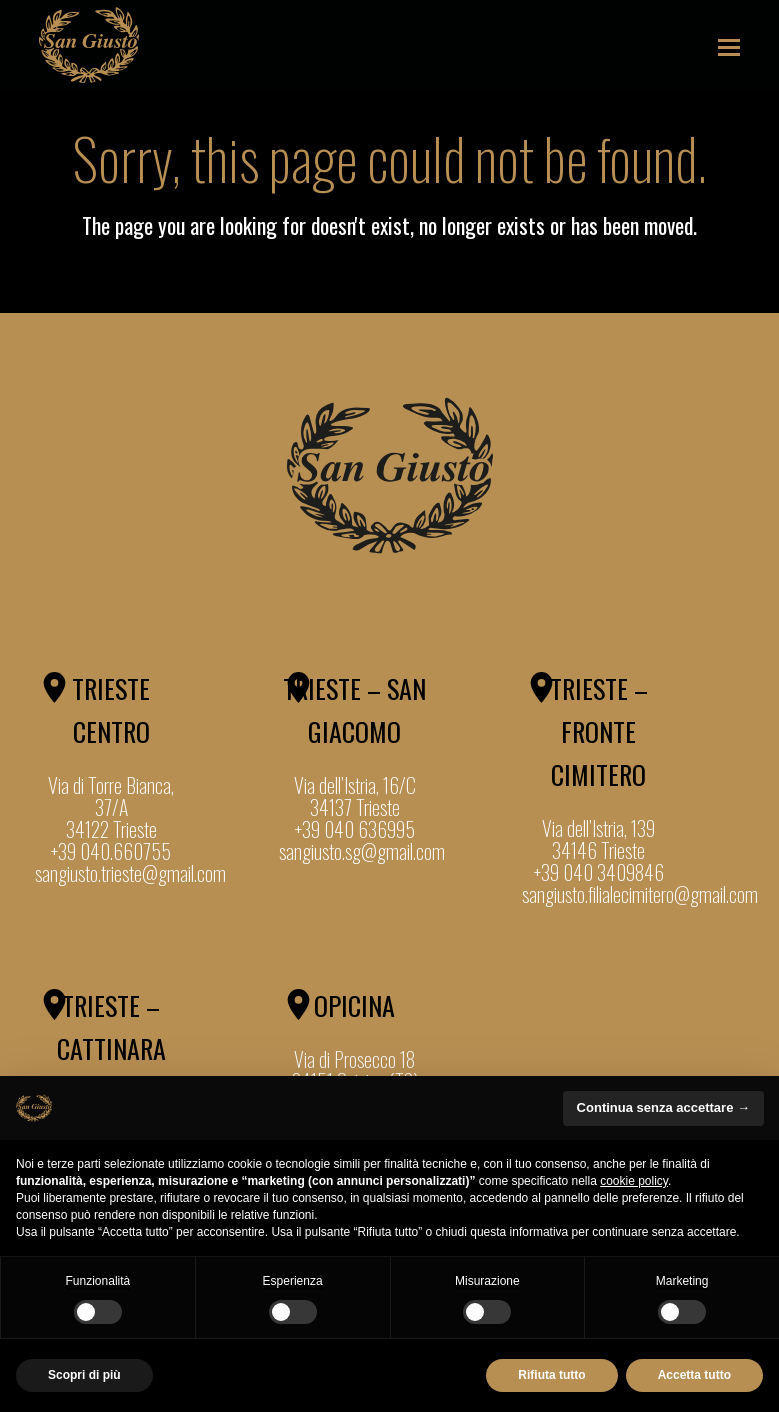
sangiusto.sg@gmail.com (362, 851)
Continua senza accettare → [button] (663, 1107)
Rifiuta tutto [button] (551, 1375)
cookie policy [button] (634, 1181)
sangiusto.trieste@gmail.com (130, 873)
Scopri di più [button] (84, 1375)
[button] (729, 45)
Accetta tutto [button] (694, 1375)
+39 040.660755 (111, 851)
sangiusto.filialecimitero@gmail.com (640, 894)
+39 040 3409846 (599, 872)
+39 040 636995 (355, 829)
